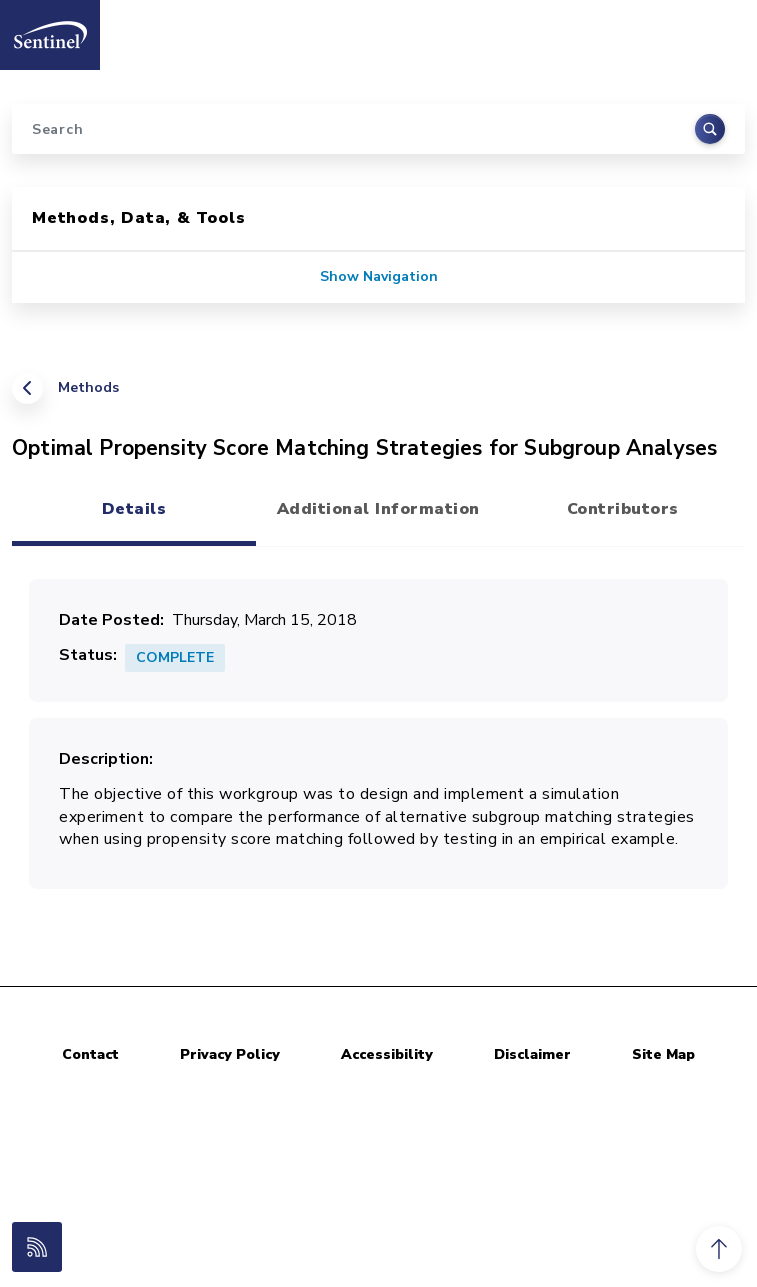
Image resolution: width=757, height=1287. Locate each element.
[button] (719, 1249)
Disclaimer (532, 1054)
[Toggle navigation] (720, 29)
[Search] (378, 129)
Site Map (663, 1054)
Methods (88, 387)
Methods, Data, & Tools (139, 218)
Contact (90, 1054)
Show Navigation (379, 276)
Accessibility (387, 1054)
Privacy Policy (230, 1054)
